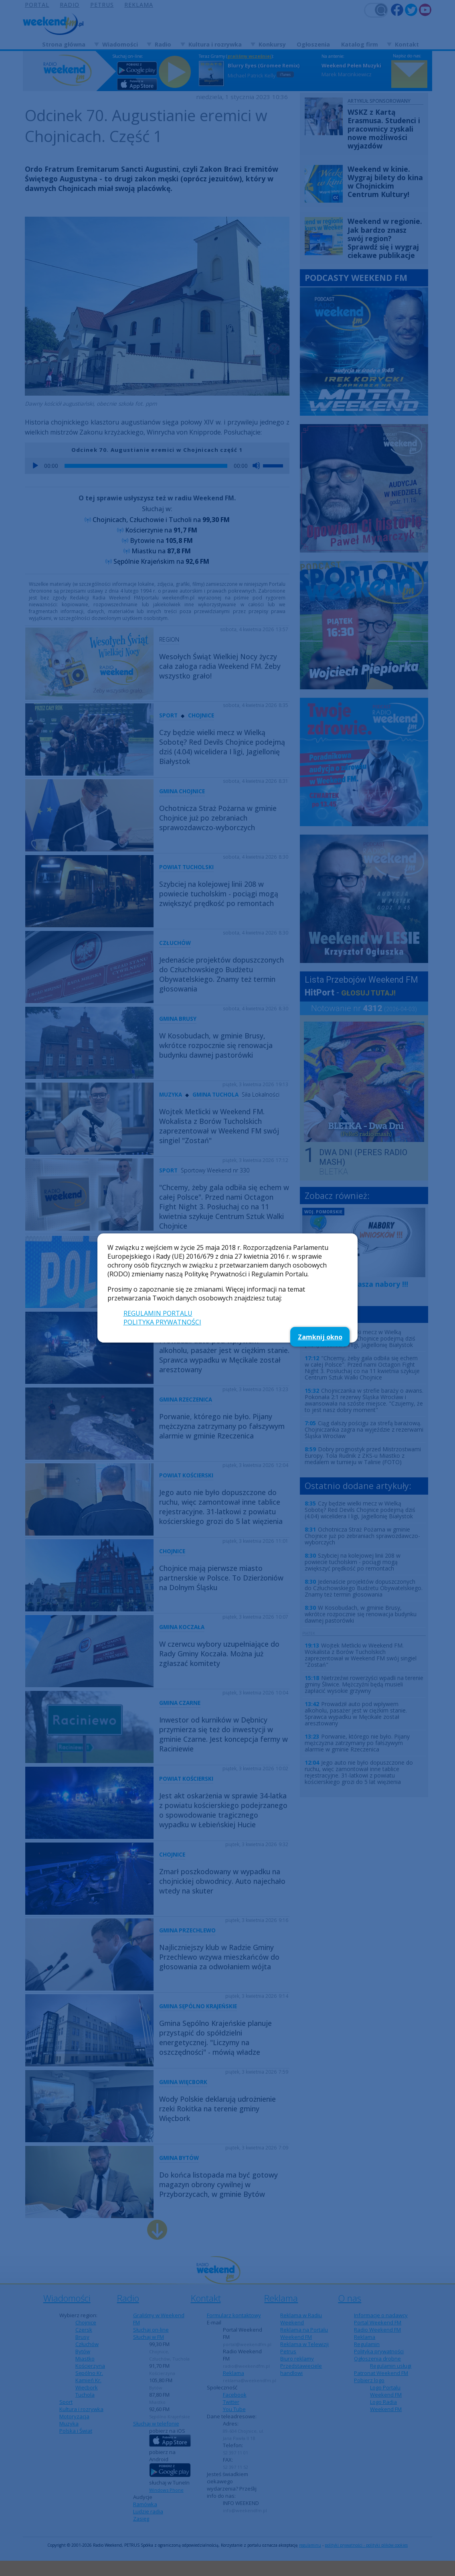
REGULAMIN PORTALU (157, 1313)
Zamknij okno (320, 1337)
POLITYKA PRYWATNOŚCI (162, 1322)
